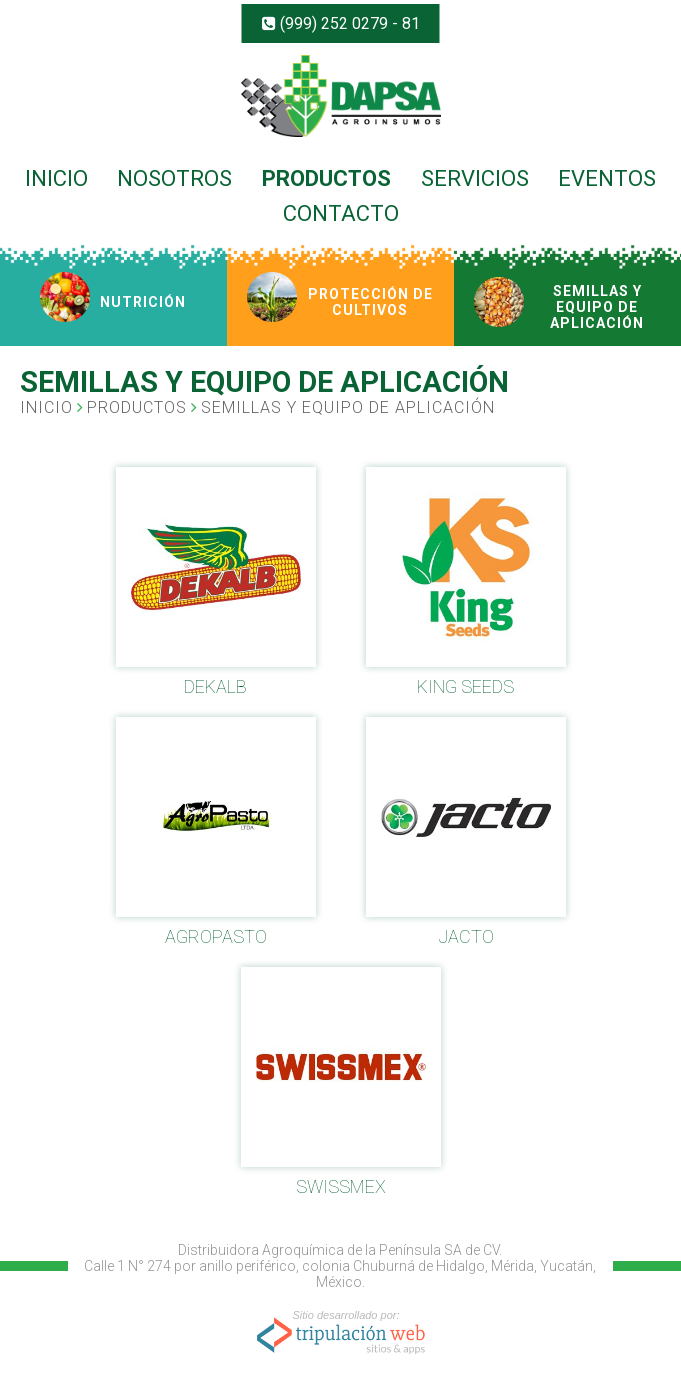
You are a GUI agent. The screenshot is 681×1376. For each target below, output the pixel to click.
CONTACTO (341, 213)
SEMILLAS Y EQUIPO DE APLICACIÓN (348, 407)
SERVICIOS (475, 178)
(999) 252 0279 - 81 (341, 23)
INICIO (56, 178)
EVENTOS (607, 178)
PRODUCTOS (326, 178)
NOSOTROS (174, 178)
